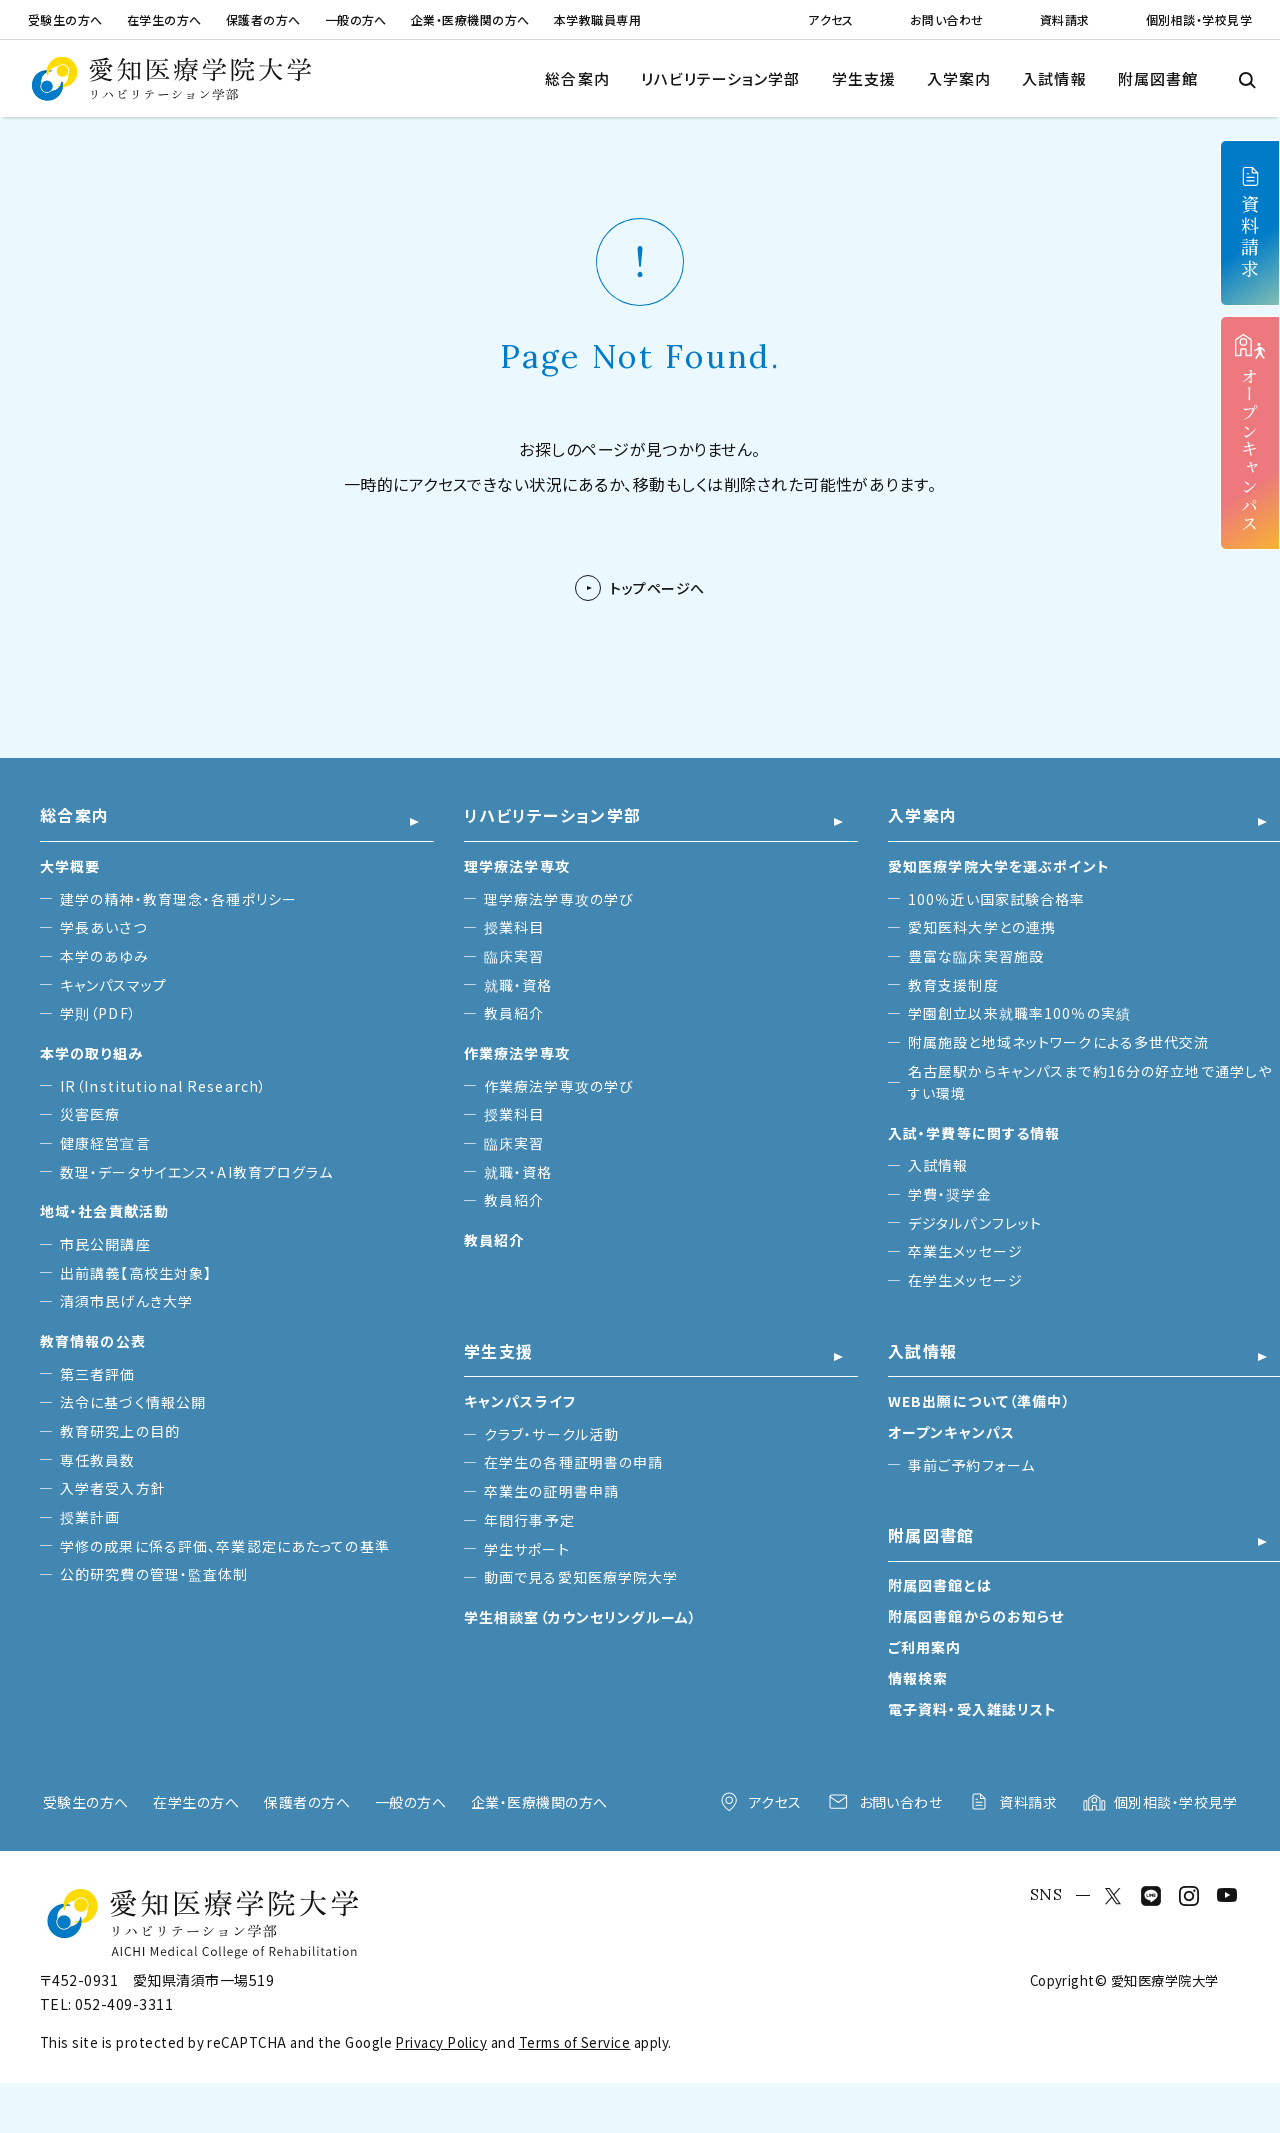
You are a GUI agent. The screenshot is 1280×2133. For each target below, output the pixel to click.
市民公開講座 (105, 1244)
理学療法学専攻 (517, 866)
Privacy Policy (441, 2042)
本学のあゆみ (104, 956)
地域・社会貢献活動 (104, 1211)
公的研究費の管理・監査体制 (154, 1574)
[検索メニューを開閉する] (1246, 78)
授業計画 (90, 1517)
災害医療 (90, 1114)
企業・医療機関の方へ (470, 19)
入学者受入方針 (113, 1488)
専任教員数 (98, 1460)
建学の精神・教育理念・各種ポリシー (178, 899)
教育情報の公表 (93, 1341)
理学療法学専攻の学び (559, 899)
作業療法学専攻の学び (559, 1086)
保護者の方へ (263, 19)
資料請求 (1065, 19)
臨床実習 (514, 956)
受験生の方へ (65, 19)
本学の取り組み (91, 1053)
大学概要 (70, 866)
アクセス (831, 19)
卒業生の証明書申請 (551, 1491)
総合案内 (577, 78)
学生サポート (527, 1549)
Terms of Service (575, 2042)
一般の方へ (356, 19)
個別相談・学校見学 (1199, 19)
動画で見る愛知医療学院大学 (581, 1577)
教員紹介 (514, 1013)
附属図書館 (1158, 78)
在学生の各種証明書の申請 (573, 1462)
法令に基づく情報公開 (133, 1402)
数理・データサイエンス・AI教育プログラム (197, 1172)
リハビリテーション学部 (721, 78)
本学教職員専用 (597, 19)
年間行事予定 (529, 1520)
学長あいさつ (103, 927)
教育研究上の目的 (120, 1431)
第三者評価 (98, 1374)
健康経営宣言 (105, 1143)
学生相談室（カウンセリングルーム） (580, 1617)
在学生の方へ (164, 19)
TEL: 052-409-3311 (106, 2004)
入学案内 (959, 78)
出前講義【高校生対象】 (136, 1273)
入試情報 (1054, 78)
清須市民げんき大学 (126, 1301)
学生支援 (864, 78)
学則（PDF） (98, 1013)
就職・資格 (518, 985)
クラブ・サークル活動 (551, 1434)
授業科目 (514, 927)
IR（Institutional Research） (163, 1086)
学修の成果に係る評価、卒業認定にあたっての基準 (225, 1546)
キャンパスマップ (113, 985)
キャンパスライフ (520, 1401)
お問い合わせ (947, 19)
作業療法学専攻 (517, 1053)
